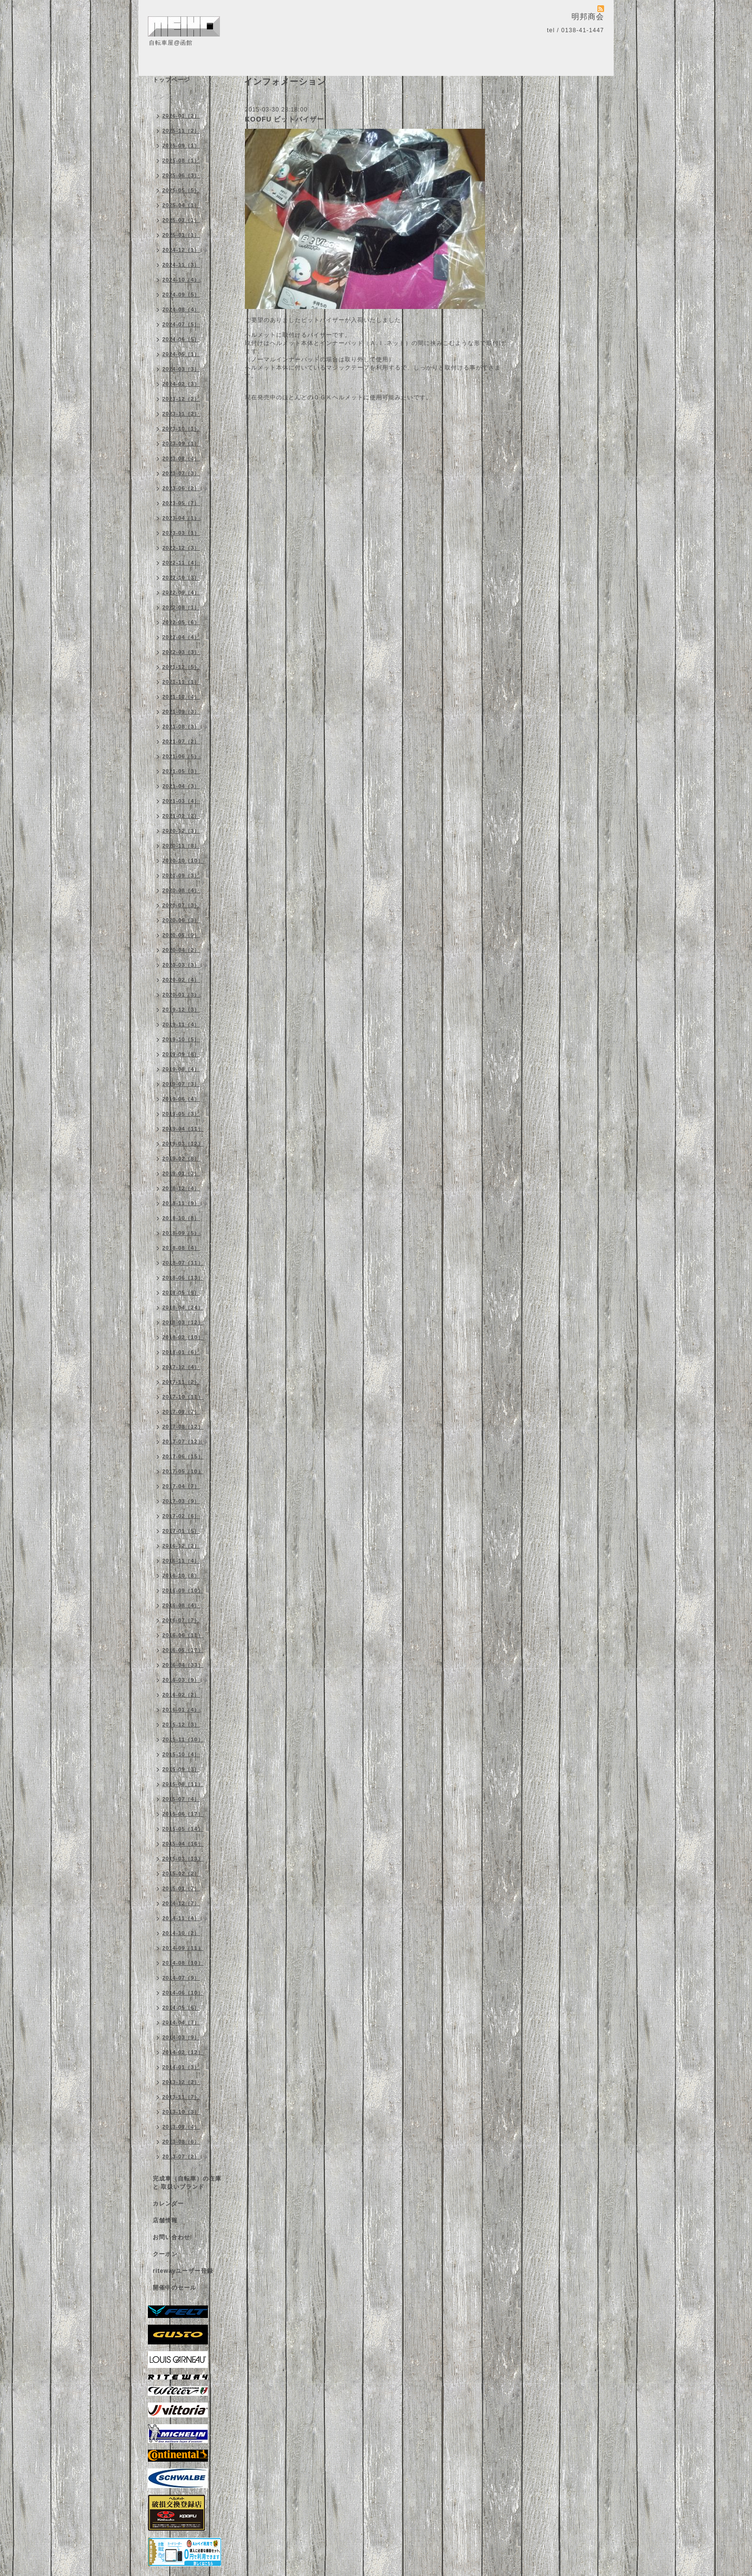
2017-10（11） (183, 1397)
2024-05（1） (181, 354)
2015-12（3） (181, 1724)
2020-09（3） (181, 875)
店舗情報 (165, 2220)
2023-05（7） (181, 503)
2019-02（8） (181, 1158)
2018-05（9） (181, 1292)
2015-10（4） (181, 1754)
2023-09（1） (181, 443)
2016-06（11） (183, 1635)
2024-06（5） (181, 339)
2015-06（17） (183, 1814)
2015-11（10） (183, 1739)
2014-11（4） (181, 1918)
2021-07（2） (181, 741)
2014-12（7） (181, 1903)
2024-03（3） (181, 369)
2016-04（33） (183, 1665)
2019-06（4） (181, 1099)
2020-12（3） (181, 831)
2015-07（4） (181, 1799)
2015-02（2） (181, 1873)
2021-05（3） (181, 771)
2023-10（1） (181, 428)
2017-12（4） (181, 1367)
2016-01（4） (181, 1710)
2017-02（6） (181, 1516)
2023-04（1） (181, 518)
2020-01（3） (181, 995)
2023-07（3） (181, 473)
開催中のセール (174, 2287)
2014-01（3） (181, 2067)
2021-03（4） (181, 801)
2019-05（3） (181, 1114)
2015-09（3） (181, 1769)
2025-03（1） (181, 220)
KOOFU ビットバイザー (284, 119)
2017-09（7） (181, 1412)
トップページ (171, 79)
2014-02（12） (183, 2052)
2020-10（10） (183, 860)
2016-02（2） (181, 1695)
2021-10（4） (181, 697)
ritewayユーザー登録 (183, 2271)
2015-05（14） (183, 1829)
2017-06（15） (183, 1456)
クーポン (165, 2254)
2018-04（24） (183, 1307)
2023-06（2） (181, 488)
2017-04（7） (181, 1486)
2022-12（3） (181, 548)
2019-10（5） (181, 1039)
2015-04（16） (183, 1844)
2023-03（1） (181, 533)
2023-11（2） (181, 414)
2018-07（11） (183, 1263)
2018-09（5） (181, 1233)
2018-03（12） (183, 1322)
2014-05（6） (181, 2007)
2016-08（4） (181, 1605)
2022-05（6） (181, 622)
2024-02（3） (181, 384)
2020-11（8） (181, 846)
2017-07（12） (183, 1441)
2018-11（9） (181, 1203)
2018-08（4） (181, 1248)
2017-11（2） (181, 1382)
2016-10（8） (181, 1575)
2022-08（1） (181, 607)
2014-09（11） (183, 1948)
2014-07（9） (181, 1978)
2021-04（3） (181, 786)
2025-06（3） (181, 175)
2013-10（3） (181, 2112)
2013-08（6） (181, 2142)
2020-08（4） (181, 890)
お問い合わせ (171, 2237)
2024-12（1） (181, 250)
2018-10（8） (181, 1218)
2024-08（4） (181, 309)
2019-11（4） (181, 1024)
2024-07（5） (181, 324)
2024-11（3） (181, 265)
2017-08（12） (183, 1427)
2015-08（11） (183, 1784)
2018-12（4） (181, 1188)
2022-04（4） (181, 637)
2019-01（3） (181, 1173)
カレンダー (168, 2203)
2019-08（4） (181, 1069)
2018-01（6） (181, 1352)
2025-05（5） (181, 190)
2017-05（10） (183, 1471)
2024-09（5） (181, 294)
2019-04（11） (183, 1129)
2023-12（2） (181, 399)
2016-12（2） (181, 1546)
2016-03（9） (181, 1680)
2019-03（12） (183, 1143)
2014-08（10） (183, 1963)
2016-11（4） (181, 1561)
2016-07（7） (181, 1620)
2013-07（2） (181, 2156)
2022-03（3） (181, 652)
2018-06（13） (183, 1278)
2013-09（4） (181, 2127)
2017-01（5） (181, 1531)
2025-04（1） (181, 205)
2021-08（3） (181, 726)
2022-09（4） (181, 592)
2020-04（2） (181, 950)
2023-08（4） (181, 458)
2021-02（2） (181, 816)
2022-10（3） (181, 577)
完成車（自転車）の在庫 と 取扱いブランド (187, 2182)
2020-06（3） (181, 920)
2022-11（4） (181, 563)
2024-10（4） (181, 280)
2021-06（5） (181, 756)
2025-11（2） (181, 131)
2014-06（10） (183, 1993)
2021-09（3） (181, 712)
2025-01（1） (181, 235)
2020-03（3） (181, 965)
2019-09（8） (181, 1054)
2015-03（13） (183, 1858)
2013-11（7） (181, 2097)
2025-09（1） (181, 145)
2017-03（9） (181, 1501)
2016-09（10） (183, 1590)
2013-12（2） (181, 2082)
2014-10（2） (181, 1933)
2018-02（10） (183, 1337)
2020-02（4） (181, 980)
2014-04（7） (181, 2022)
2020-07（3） (181, 905)
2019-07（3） (181, 1084)
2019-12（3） (181, 1009)
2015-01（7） (181, 1888)
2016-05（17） (183, 1650)
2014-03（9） (181, 2037)
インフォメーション (181, 96)
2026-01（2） (181, 116)
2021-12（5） (181, 667)
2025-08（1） (181, 160)
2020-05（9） (181, 935)
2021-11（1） (181, 682)
